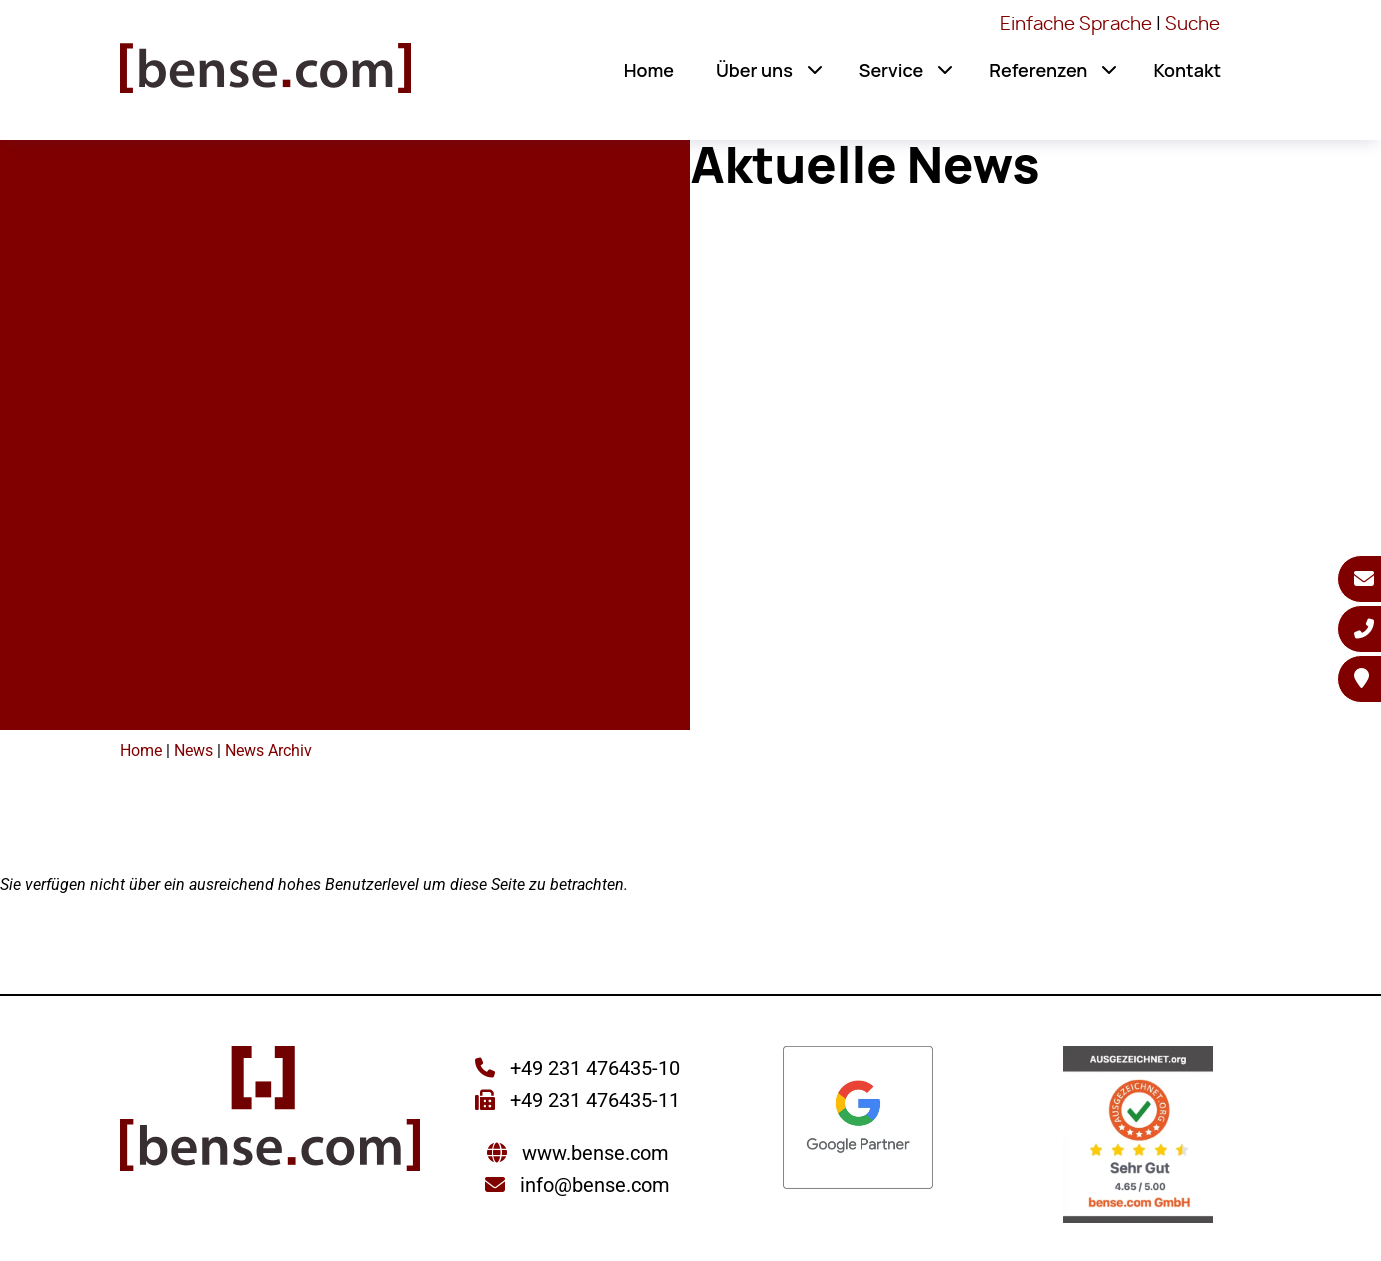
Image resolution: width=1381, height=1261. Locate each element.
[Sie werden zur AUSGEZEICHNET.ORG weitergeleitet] (1138, 1136)
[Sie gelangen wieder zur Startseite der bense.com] (265, 75)
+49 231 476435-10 (592, 1068)
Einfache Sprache (1076, 25)
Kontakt (1187, 70)
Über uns (754, 70)
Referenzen (1038, 70)
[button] (815, 70)
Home (649, 70)
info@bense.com (595, 1185)
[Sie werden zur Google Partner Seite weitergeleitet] (858, 1119)
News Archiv (268, 750)
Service (891, 70)
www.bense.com (595, 1153)
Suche (1192, 25)
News (193, 750)
